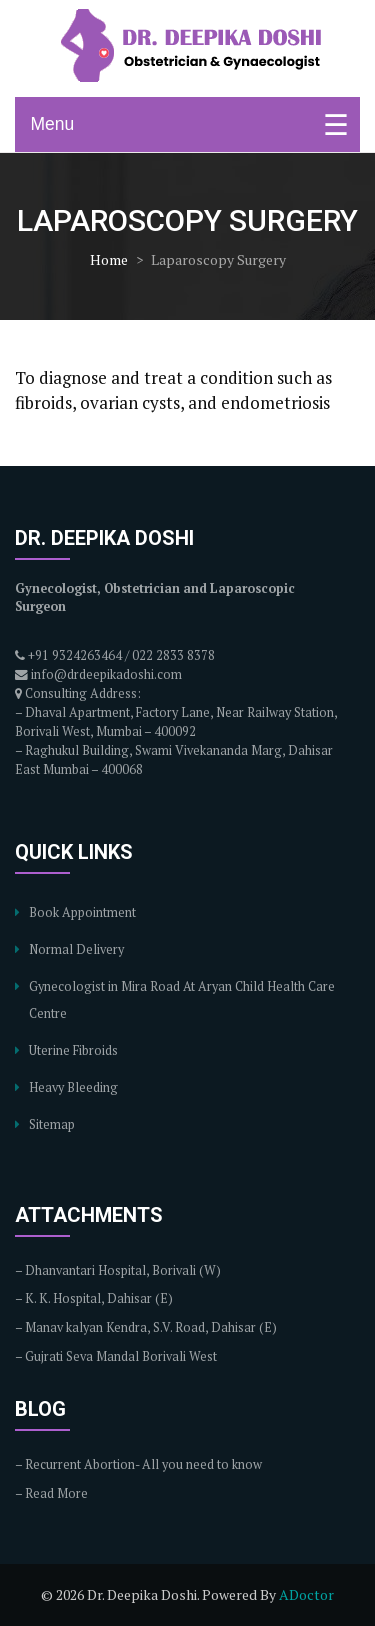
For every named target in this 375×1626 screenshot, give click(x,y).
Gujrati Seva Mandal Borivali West (121, 1356)
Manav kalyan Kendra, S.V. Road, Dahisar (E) (151, 1327)
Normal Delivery (76, 949)
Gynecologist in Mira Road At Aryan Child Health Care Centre (182, 1000)
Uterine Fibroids (73, 1050)
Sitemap (52, 1124)
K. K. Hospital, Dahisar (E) (99, 1298)
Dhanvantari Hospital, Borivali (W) (123, 1270)
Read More (56, 1493)
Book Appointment (82, 912)
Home (109, 259)
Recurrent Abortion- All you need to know (143, 1464)
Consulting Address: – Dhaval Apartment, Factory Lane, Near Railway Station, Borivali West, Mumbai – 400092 (176, 712)
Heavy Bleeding (73, 1087)
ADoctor (306, 1594)
